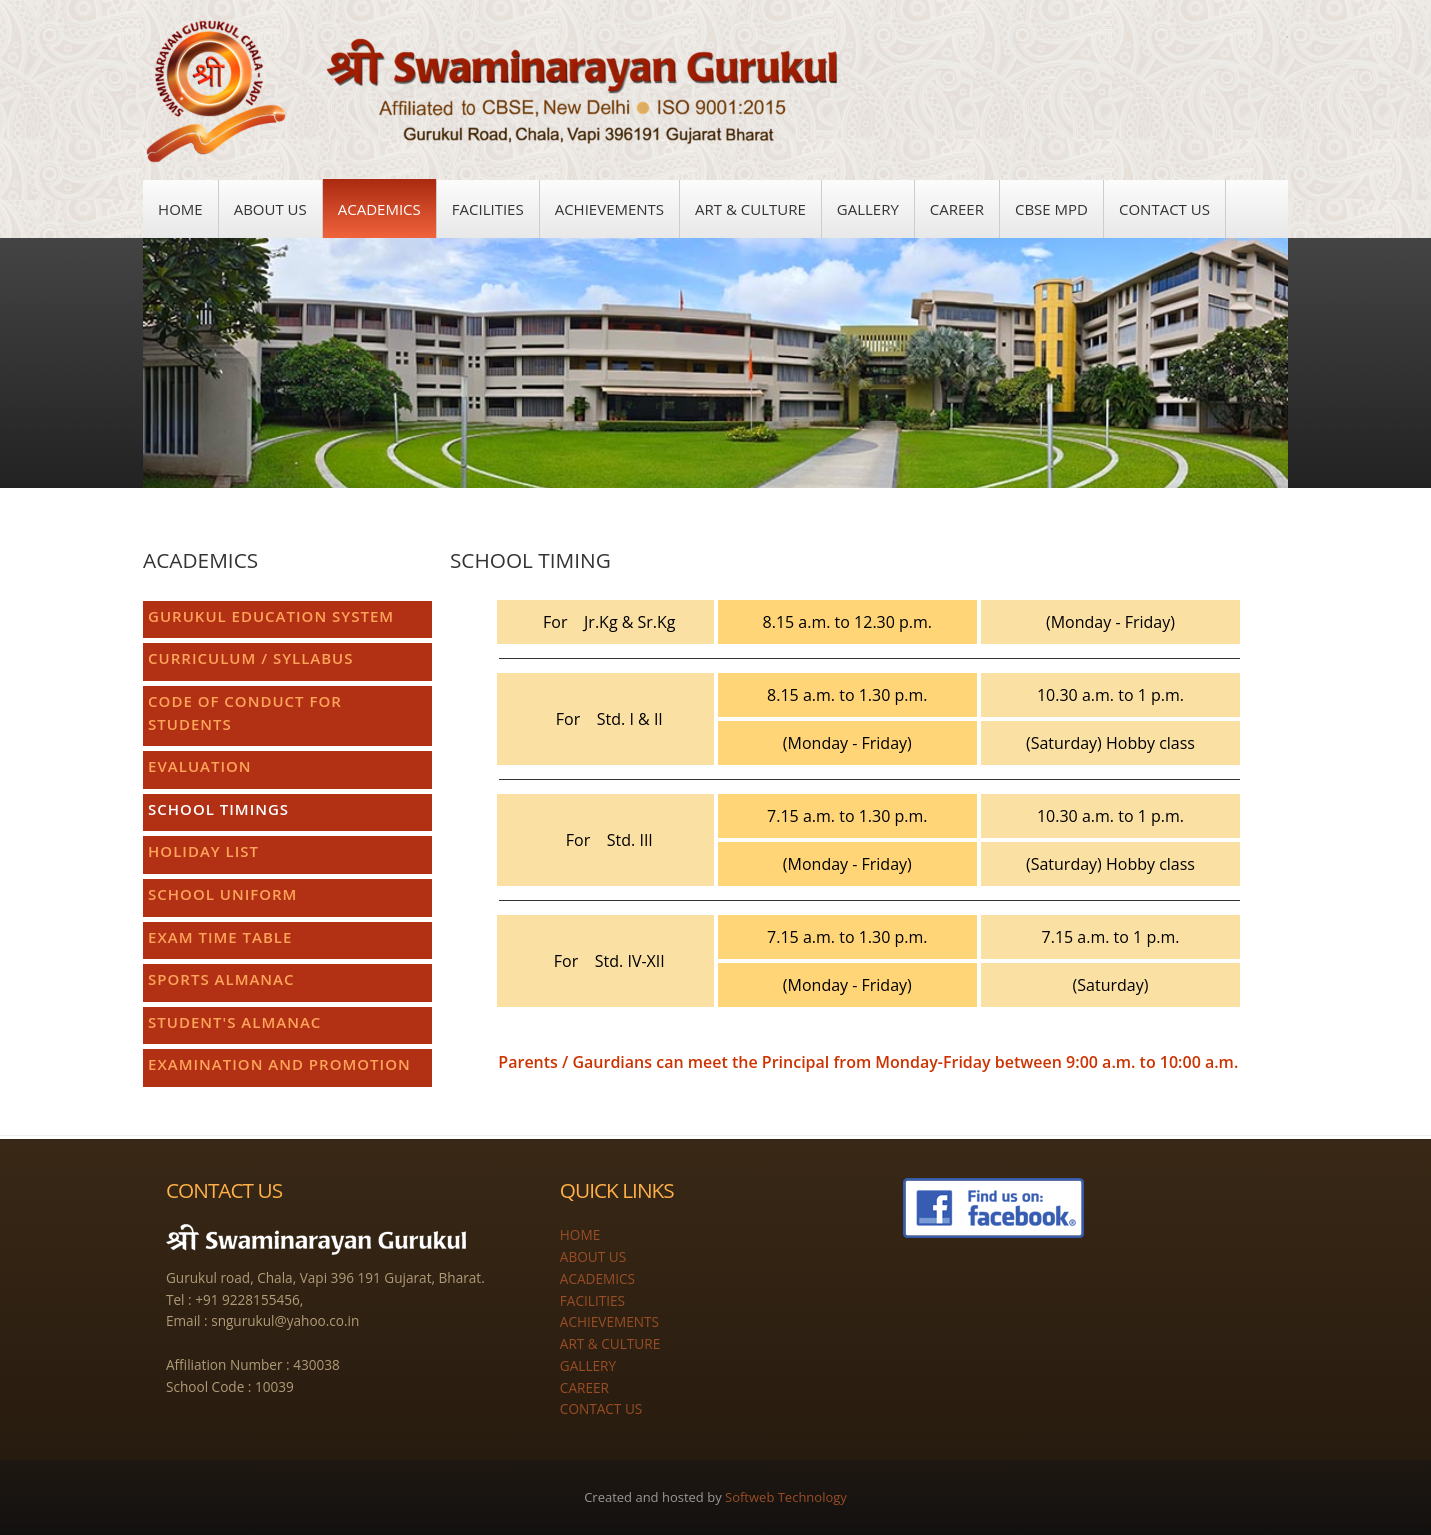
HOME (580, 1234)
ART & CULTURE (610, 1343)
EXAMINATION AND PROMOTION (279, 1064)
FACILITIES (592, 1299)
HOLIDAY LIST (203, 851)
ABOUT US (593, 1256)
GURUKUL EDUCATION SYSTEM (271, 616)
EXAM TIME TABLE (220, 937)
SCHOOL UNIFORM (222, 894)
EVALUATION (199, 766)
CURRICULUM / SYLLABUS (250, 658)
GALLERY (588, 1365)
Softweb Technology (786, 1497)
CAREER (584, 1386)
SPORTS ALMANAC (221, 979)
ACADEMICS (597, 1278)
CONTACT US (601, 1408)
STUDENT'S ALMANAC (234, 1022)
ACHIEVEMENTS (609, 1321)
